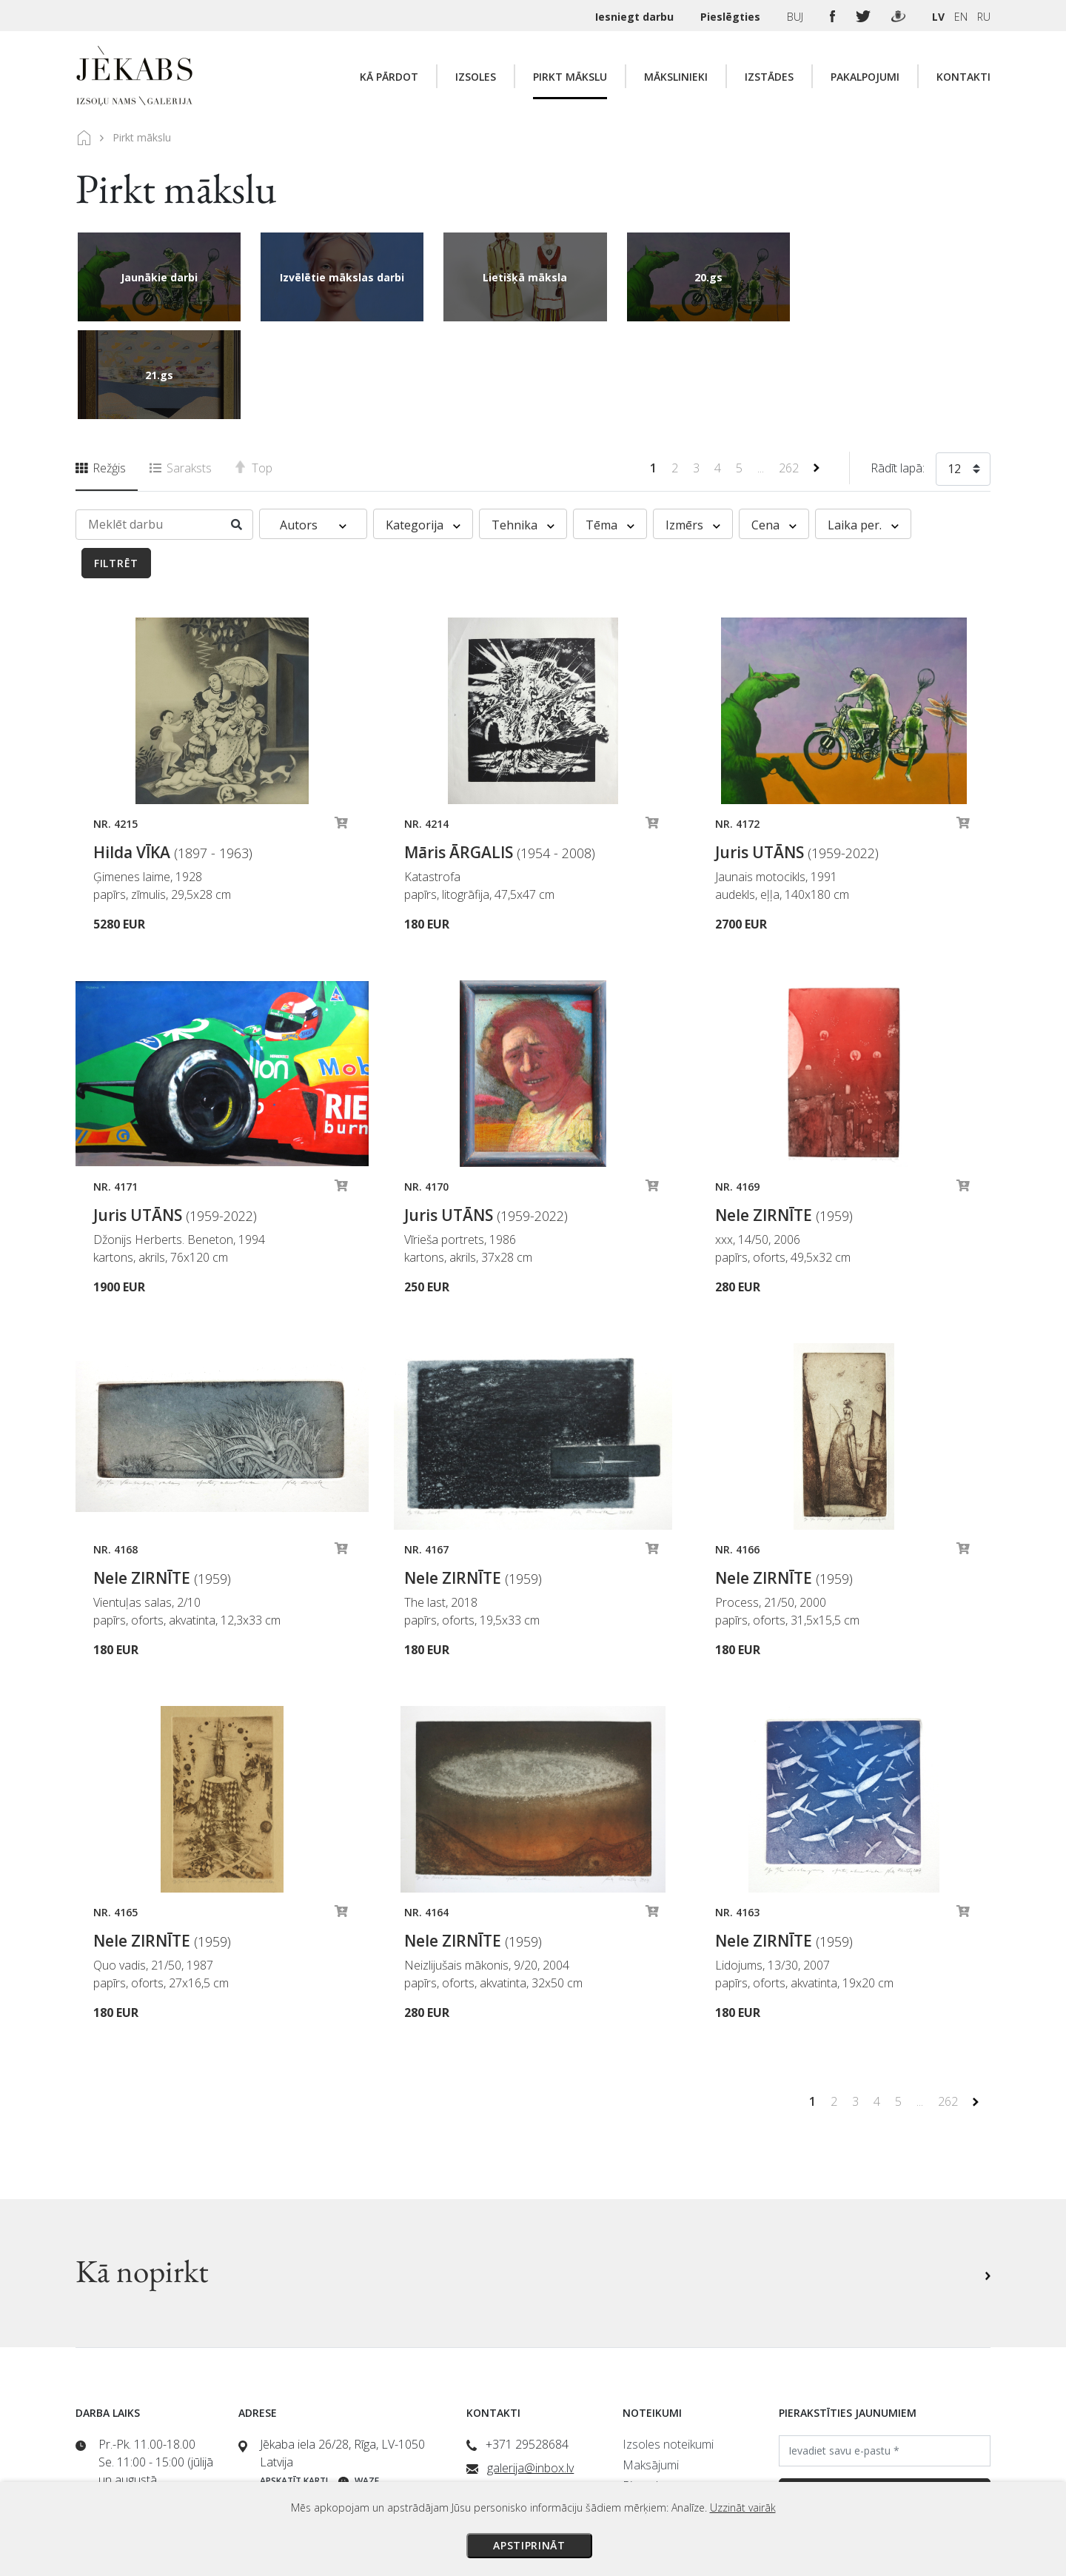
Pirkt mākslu (570, 77)
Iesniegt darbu (636, 17)
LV (938, 17)
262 (790, 370)
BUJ (796, 17)
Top (253, 370)
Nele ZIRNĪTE (784, 1117)
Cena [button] (774, 427)
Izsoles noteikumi (668, 2346)
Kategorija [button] (423, 427)
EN (961, 17)
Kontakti (963, 77)
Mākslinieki (676, 77)
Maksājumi (651, 2367)
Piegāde (644, 2388)
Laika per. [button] (863, 427)
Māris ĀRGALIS (499, 754)
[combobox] (963, 374)
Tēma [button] (610, 427)
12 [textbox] (954, 371)
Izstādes (769, 77)
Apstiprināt (529, 2545)
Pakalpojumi (865, 77)
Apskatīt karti (294, 2383)
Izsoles (475, 77)
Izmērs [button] (693, 427)
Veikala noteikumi (667, 2409)
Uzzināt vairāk (743, 2507)
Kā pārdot (389, 77)
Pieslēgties (731, 17)
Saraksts (181, 370)
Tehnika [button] (523, 427)
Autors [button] (313, 427)
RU (983, 17)
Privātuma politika (668, 2429)
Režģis (101, 370)
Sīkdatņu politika (664, 2450)
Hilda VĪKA (172, 754)
